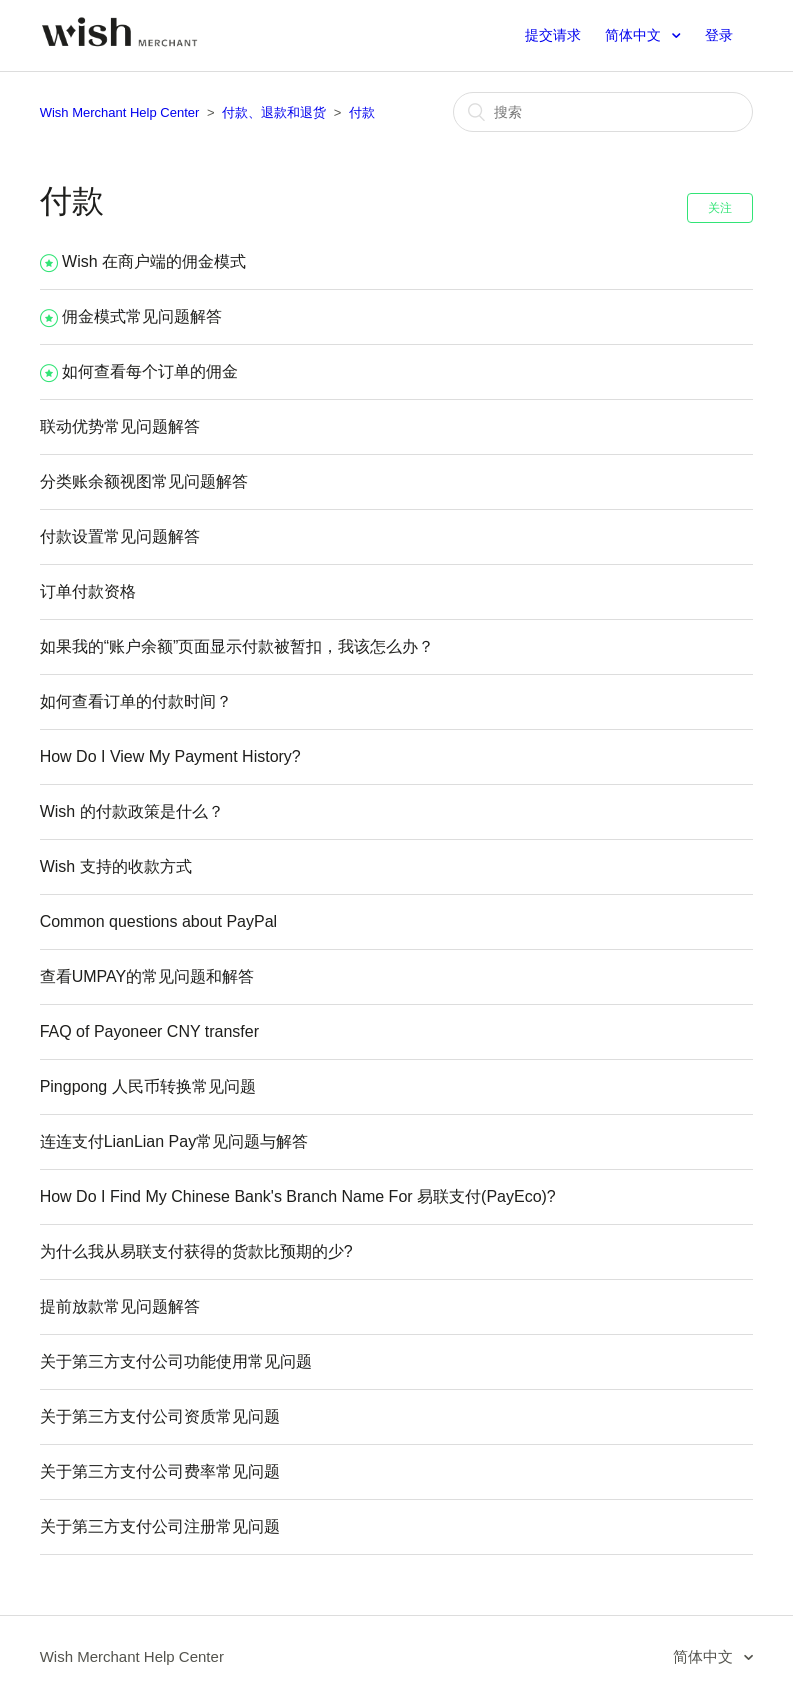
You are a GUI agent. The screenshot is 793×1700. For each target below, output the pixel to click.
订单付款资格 (88, 591)
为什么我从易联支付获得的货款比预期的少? (196, 1251)
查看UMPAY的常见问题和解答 (147, 976)
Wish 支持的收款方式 (116, 866)
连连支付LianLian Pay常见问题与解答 (174, 1141)
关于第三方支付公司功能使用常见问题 (176, 1361)
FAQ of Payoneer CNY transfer (149, 1031)
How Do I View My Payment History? (170, 756)
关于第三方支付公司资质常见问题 (160, 1416)
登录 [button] (719, 35)
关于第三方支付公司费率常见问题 (160, 1471)
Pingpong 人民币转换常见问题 (148, 1086)
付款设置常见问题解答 (120, 536)
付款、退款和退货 (274, 112)
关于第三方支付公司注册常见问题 (160, 1526)
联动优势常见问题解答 (120, 426)
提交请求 (553, 35)
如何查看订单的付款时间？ (136, 701)
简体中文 (635, 35)
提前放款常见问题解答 (120, 1306)
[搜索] (603, 112)
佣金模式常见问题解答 (142, 316)
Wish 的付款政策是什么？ (132, 811)
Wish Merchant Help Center (120, 112)
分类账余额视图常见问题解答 (144, 481)
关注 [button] (720, 208)
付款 (362, 112)
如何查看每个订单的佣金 (150, 371)
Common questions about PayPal (158, 921)
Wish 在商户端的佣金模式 (154, 261)
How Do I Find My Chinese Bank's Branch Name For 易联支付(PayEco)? (298, 1196)
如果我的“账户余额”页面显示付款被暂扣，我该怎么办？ (237, 646)
